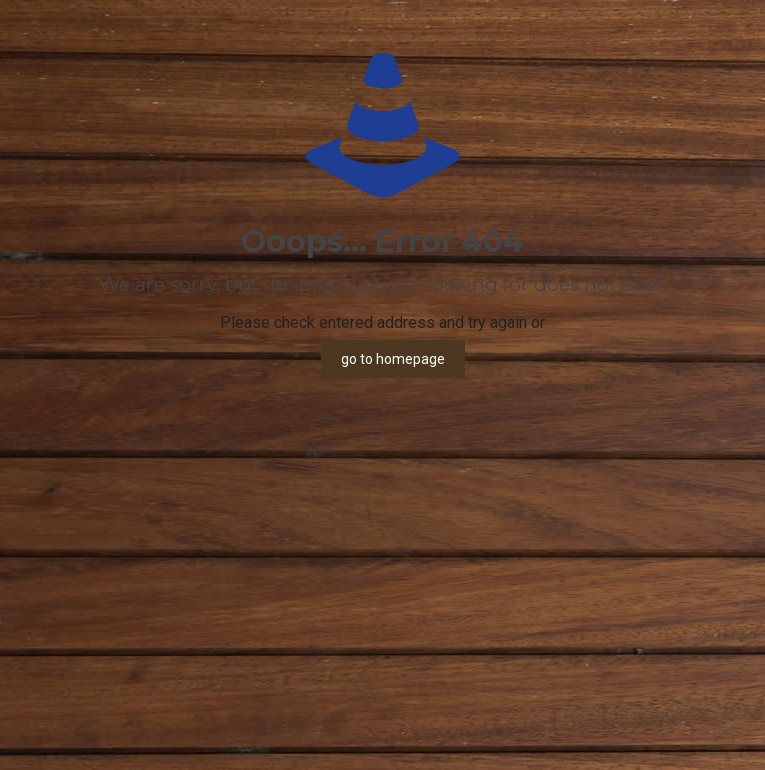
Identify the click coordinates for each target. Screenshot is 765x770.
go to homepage (393, 359)
